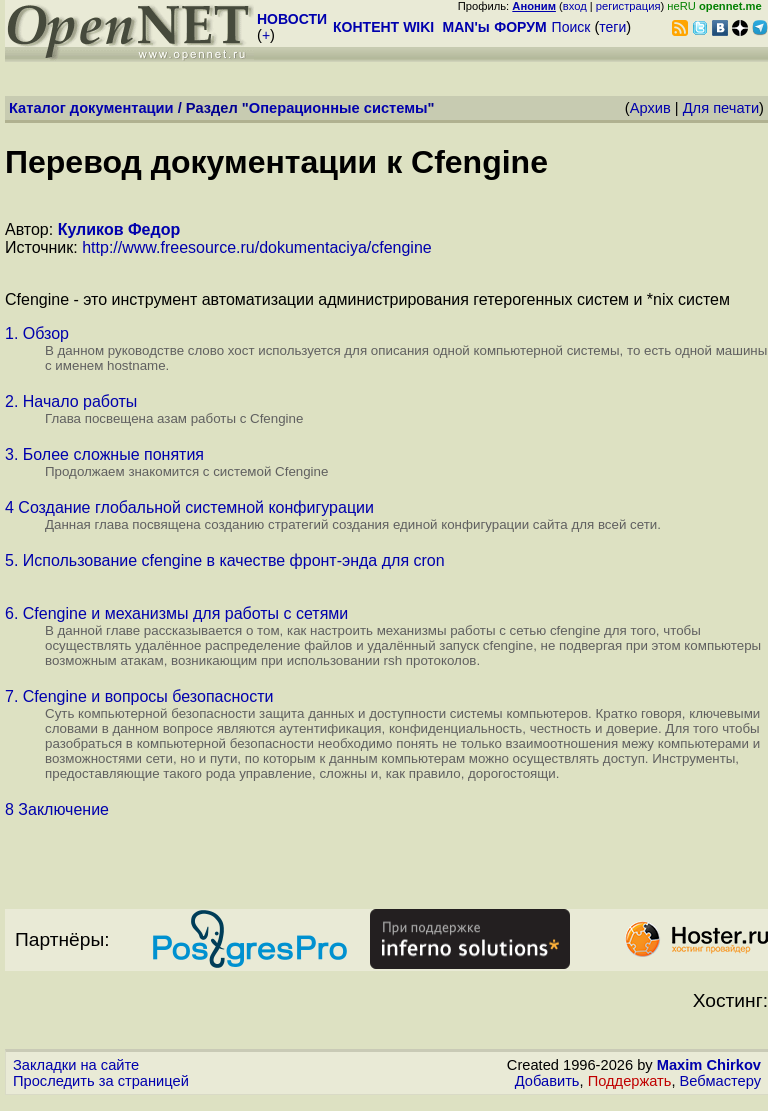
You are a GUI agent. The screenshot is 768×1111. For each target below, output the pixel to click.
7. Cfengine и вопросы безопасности (139, 696)
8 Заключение (57, 809)
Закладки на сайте (76, 1065)
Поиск (571, 27)
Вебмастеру (720, 1081)
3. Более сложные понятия (104, 454)
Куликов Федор (119, 229)
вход (575, 6)
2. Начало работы (71, 401)
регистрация (628, 6)
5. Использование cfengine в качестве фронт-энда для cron (225, 560)
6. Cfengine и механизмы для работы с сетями (176, 613)
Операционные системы (338, 108)
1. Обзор (37, 333)
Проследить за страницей (101, 1081)
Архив (650, 108)
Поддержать (630, 1081)
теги (612, 27)
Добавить (547, 1081)
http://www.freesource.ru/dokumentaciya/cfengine (257, 247)
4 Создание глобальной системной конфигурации (189, 507)
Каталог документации (91, 108)
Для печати (721, 108)
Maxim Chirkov (709, 1065)
